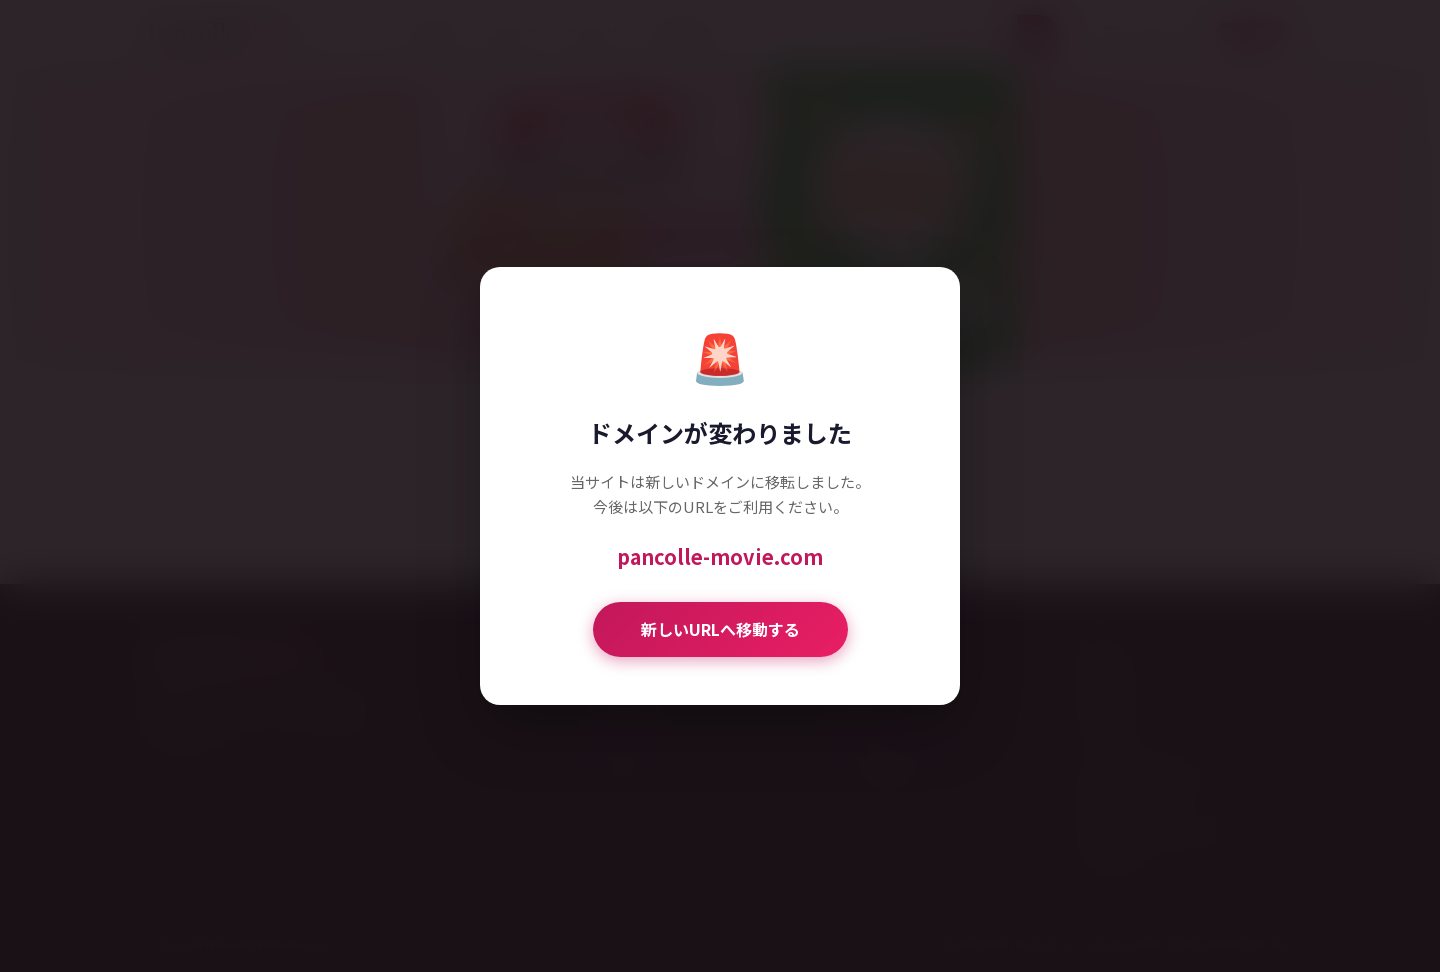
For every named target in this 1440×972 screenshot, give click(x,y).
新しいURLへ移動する (720, 629)
